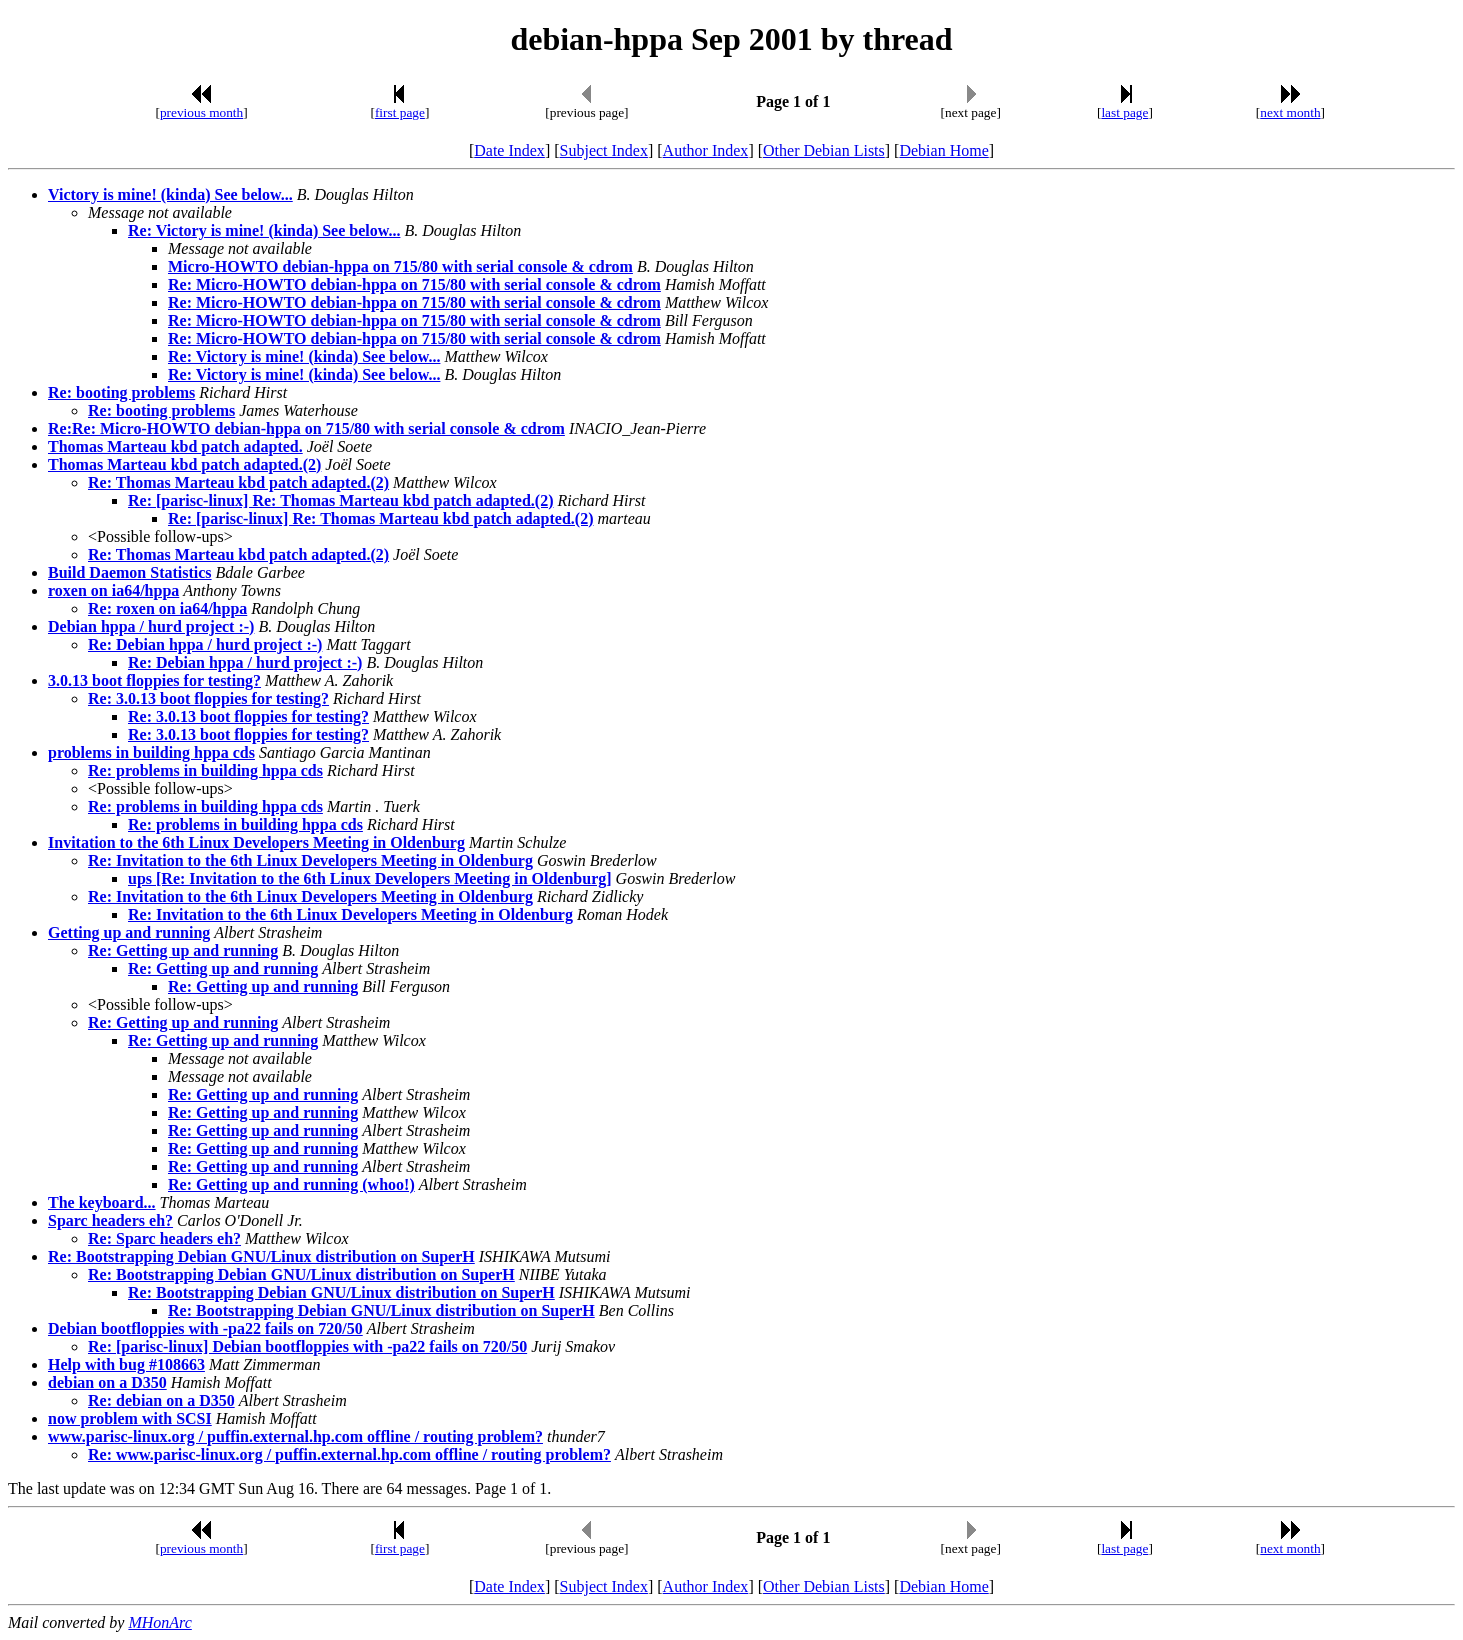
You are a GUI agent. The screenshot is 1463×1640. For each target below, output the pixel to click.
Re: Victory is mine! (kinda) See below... (264, 230)
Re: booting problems (121, 392)
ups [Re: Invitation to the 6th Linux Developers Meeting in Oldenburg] (370, 878)
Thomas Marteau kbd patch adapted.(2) (184, 464)
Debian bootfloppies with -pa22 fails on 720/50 (205, 1328)
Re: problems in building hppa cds (205, 770)
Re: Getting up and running (183, 950)
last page (1124, 112)
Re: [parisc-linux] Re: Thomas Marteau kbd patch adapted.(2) (340, 500)
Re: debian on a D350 (161, 1400)
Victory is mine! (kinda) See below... (170, 194)
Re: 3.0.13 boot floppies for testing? (208, 698)
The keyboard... (102, 1202)
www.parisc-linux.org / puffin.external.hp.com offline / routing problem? (295, 1436)
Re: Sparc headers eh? (164, 1238)
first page (400, 112)
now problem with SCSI (130, 1418)
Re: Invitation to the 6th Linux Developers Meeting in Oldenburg (310, 860)
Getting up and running (129, 932)
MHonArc (159, 1622)
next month (1290, 112)
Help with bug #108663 (126, 1364)
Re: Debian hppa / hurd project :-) (205, 644)
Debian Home (943, 150)
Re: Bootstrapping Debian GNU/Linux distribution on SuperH (261, 1256)
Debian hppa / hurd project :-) (151, 626)
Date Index (509, 150)
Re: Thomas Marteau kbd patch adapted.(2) (238, 482)
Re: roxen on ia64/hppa (167, 608)
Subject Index (604, 150)
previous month (201, 112)
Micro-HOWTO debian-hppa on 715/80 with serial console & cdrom (400, 266)
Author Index (706, 150)
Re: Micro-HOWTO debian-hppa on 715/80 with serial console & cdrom (414, 284)
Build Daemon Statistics (130, 572)
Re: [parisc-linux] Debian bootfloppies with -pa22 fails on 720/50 (307, 1346)
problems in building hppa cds (151, 752)
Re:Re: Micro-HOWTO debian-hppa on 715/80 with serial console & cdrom (306, 428)
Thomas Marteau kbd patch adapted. (175, 446)
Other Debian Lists (824, 150)
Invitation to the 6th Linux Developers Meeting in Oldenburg (256, 842)
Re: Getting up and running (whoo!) (291, 1184)
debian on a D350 (107, 1382)
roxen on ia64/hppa (113, 590)
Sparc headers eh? (110, 1220)
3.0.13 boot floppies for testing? (154, 680)
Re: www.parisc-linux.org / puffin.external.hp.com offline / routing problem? (349, 1454)
